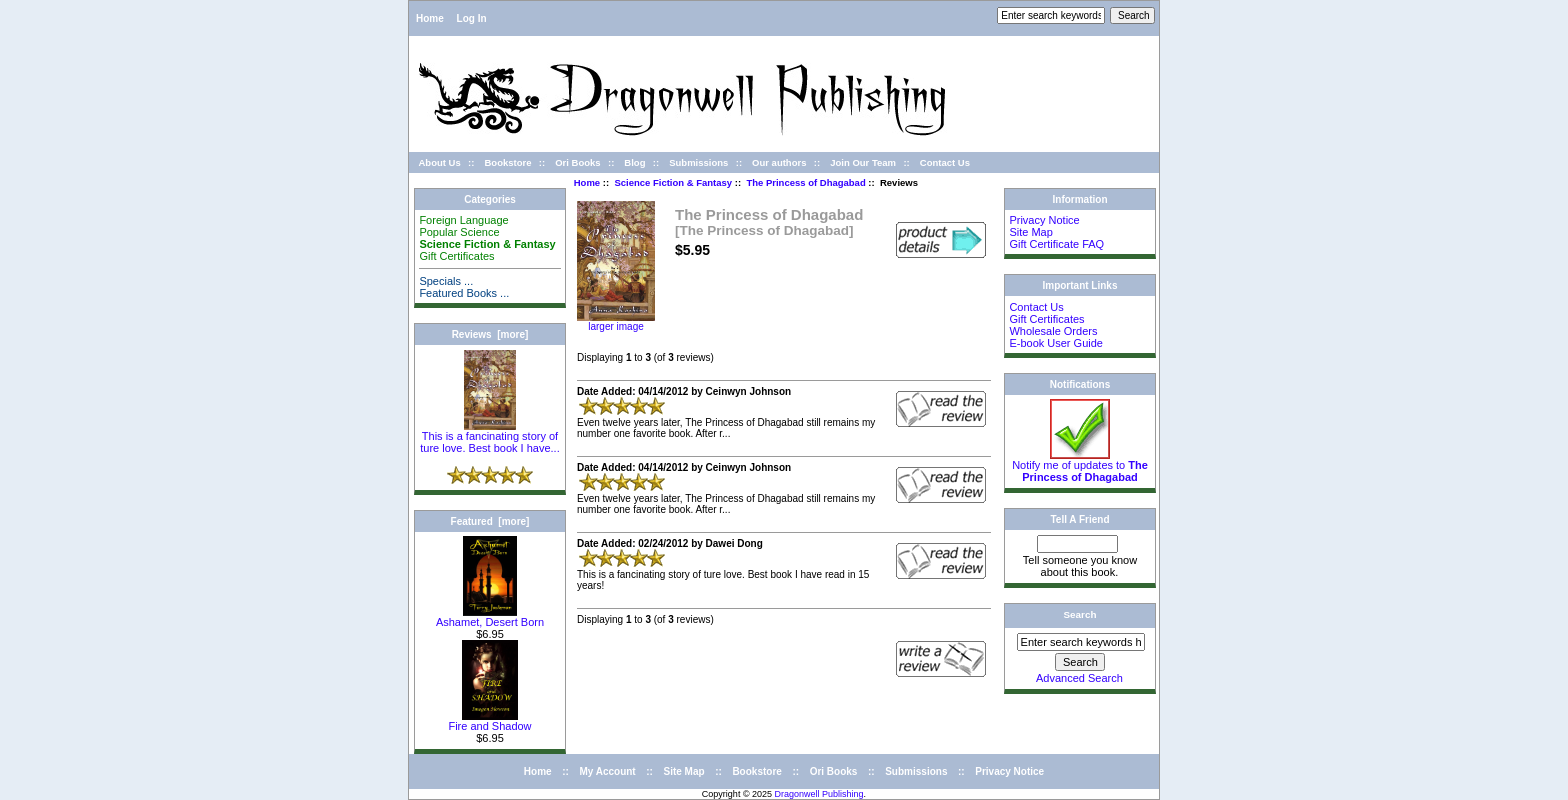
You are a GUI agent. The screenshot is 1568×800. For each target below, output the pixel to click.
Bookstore (507, 162)
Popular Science (459, 232)
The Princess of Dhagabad (805, 182)
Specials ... (446, 281)
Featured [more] (490, 521)
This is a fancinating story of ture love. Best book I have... (489, 437)
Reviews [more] (490, 334)
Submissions (698, 162)
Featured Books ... (464, 293)
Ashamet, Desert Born (490, 617)
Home (430, 18)
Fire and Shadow (489, 721)
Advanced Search (1079, 678)
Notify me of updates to (1080, 466)
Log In (472, 18)
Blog (634, 162)
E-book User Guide (1056, 343)
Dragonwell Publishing (819, 794)
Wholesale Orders (1053, 331)
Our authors (779, 162)
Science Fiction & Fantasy (673, 182)
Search (1080, 614)
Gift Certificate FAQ (1056, 244)
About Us (440, 162)
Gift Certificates (456, 256)
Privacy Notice (1044, 220)
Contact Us (945, 162)
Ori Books (577, 162)
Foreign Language (463, 220)
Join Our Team (863, 162)
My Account (607, 771)
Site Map (1030, 232)
